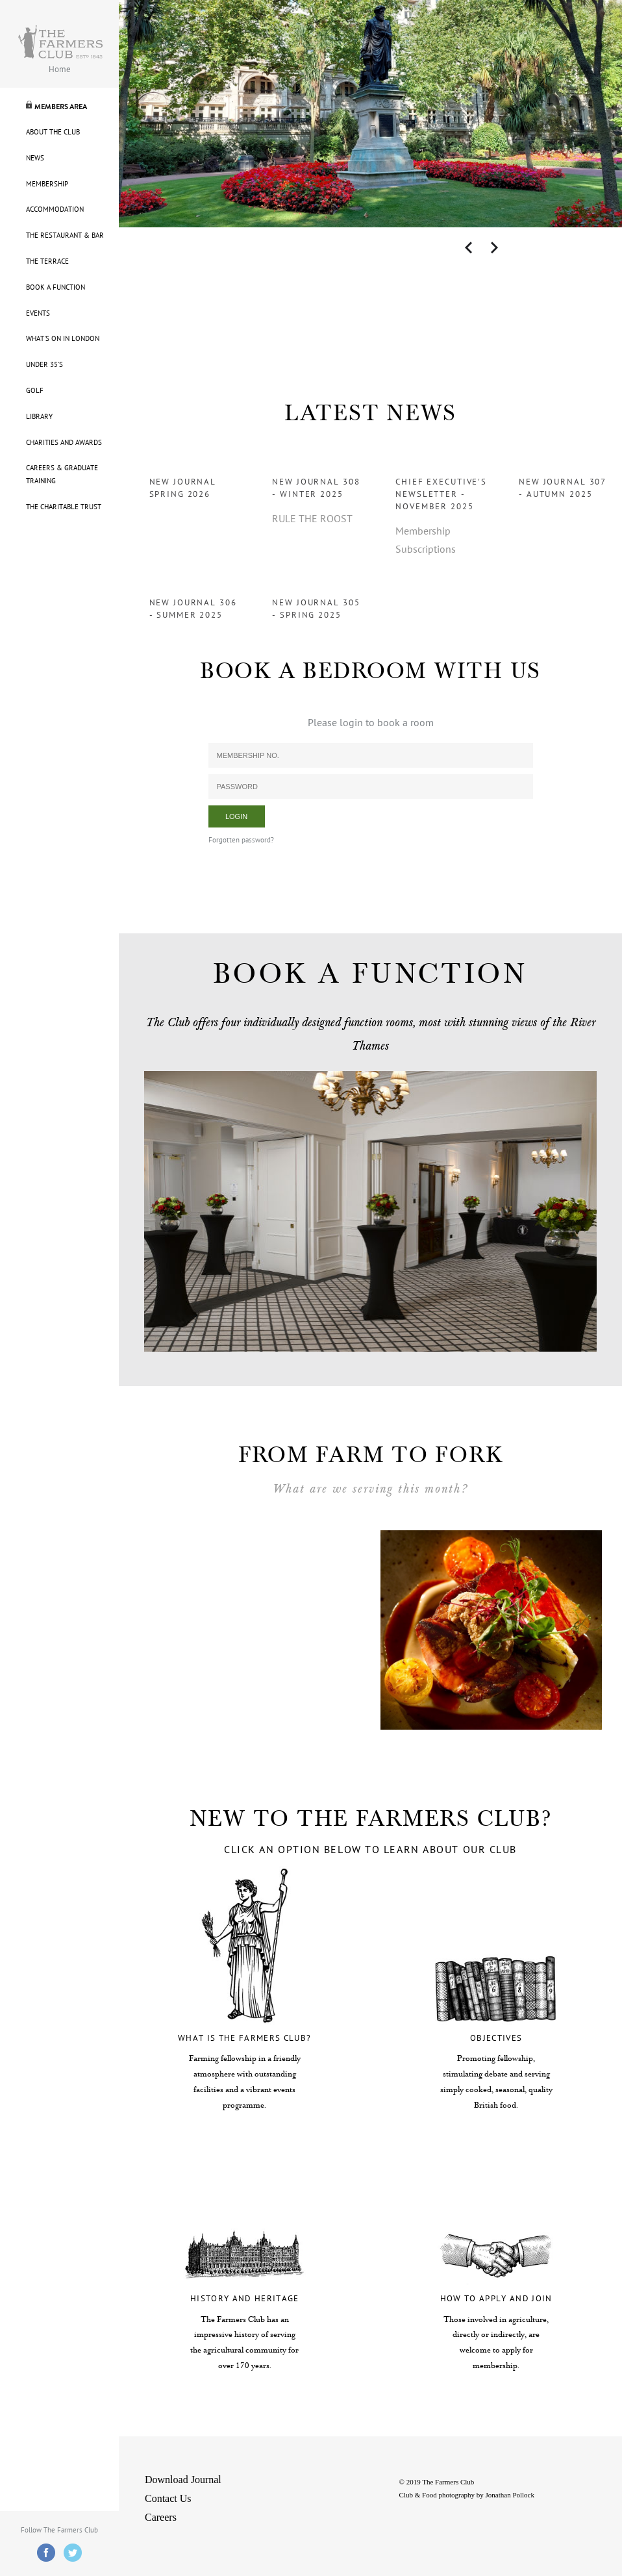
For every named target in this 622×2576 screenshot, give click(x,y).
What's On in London (62, 339)
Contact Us (168, 2498)
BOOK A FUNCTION (370, 974)
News (35, 158)
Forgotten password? (241, 840)
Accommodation (55, 209)
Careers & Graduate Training (62, 474)
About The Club (53, 132)
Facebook (46, 2553)
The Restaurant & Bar (65, 235)
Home (60, 69)
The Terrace (47, 261)
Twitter (73, 2553)
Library (39, 416)
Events (38, 313)
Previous (468, 247)
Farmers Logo (60, 41)
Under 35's (44, 364)
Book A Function (55, 287)
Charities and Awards (64, 442)
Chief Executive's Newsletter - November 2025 (441, 494)
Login (236, 816)
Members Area (60, 106)
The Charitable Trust (63, 507)
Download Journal (183, 2479)
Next (494, 247)
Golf (35, 390)
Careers (161, 2517)
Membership (47, 184)
